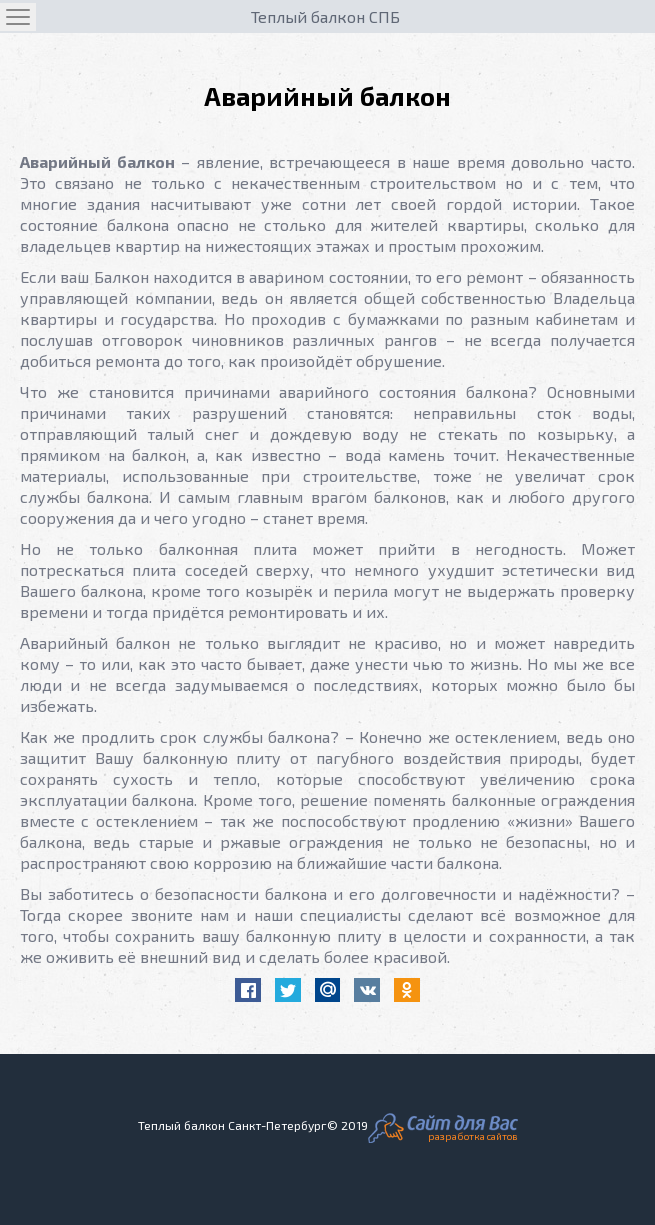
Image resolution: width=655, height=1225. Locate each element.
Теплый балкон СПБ (325, 16)
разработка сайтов (473, 1136)
